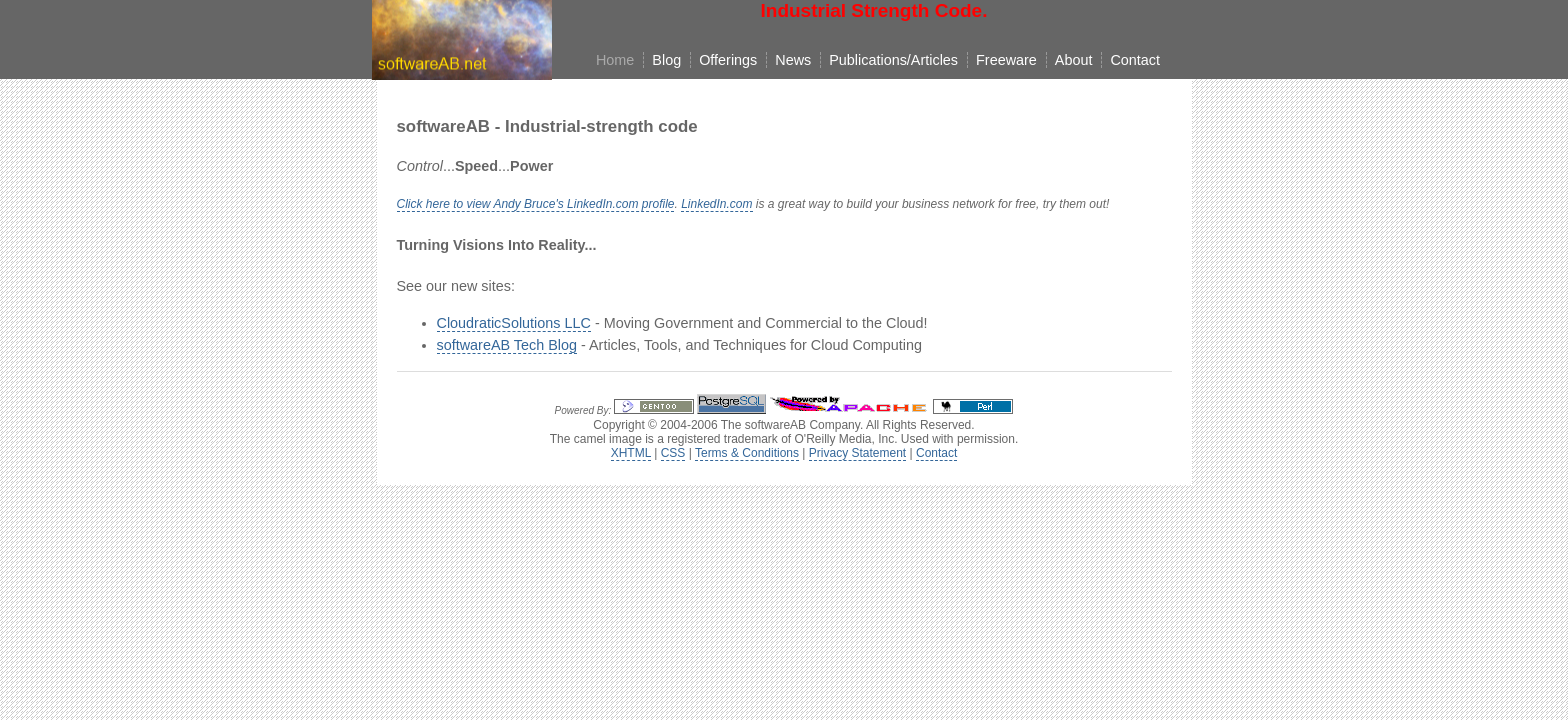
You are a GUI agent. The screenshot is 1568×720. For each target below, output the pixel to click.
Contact (1135, 60)
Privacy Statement (857, 453)
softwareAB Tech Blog (507, 345)
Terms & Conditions (747, 453)
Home (615, 60)
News (793, 60)
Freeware (1006, 60)
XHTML (631, 453)
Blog (666, 60)
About (1074, 60)
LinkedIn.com (716, 204)
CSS (673, 453)
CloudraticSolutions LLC (514, 323)
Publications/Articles (893, 60)
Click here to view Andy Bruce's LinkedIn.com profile (536, 204)
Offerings (728, 60)
